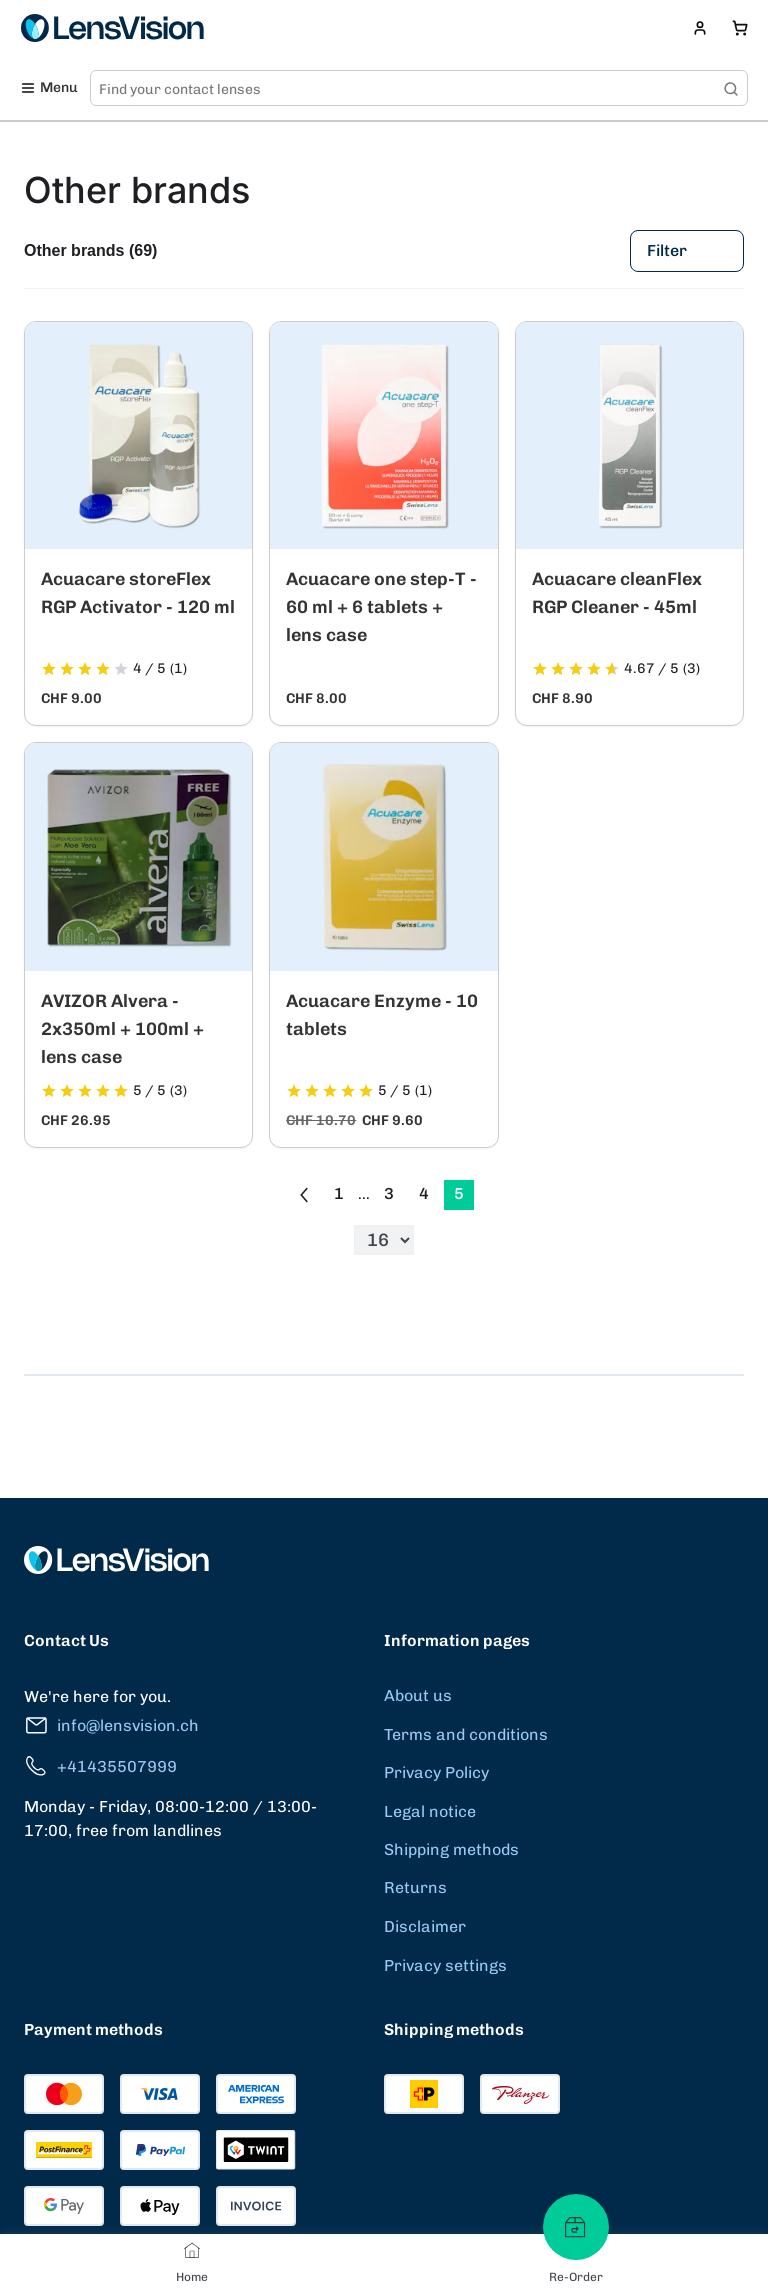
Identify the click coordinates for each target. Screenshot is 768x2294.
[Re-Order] (576, 2227)
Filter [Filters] (687, 251)
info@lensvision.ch (111, 1725)
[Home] (192, 2250)
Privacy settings (445, 1965)
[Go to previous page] (304, 1195)
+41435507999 (100, 1766)
